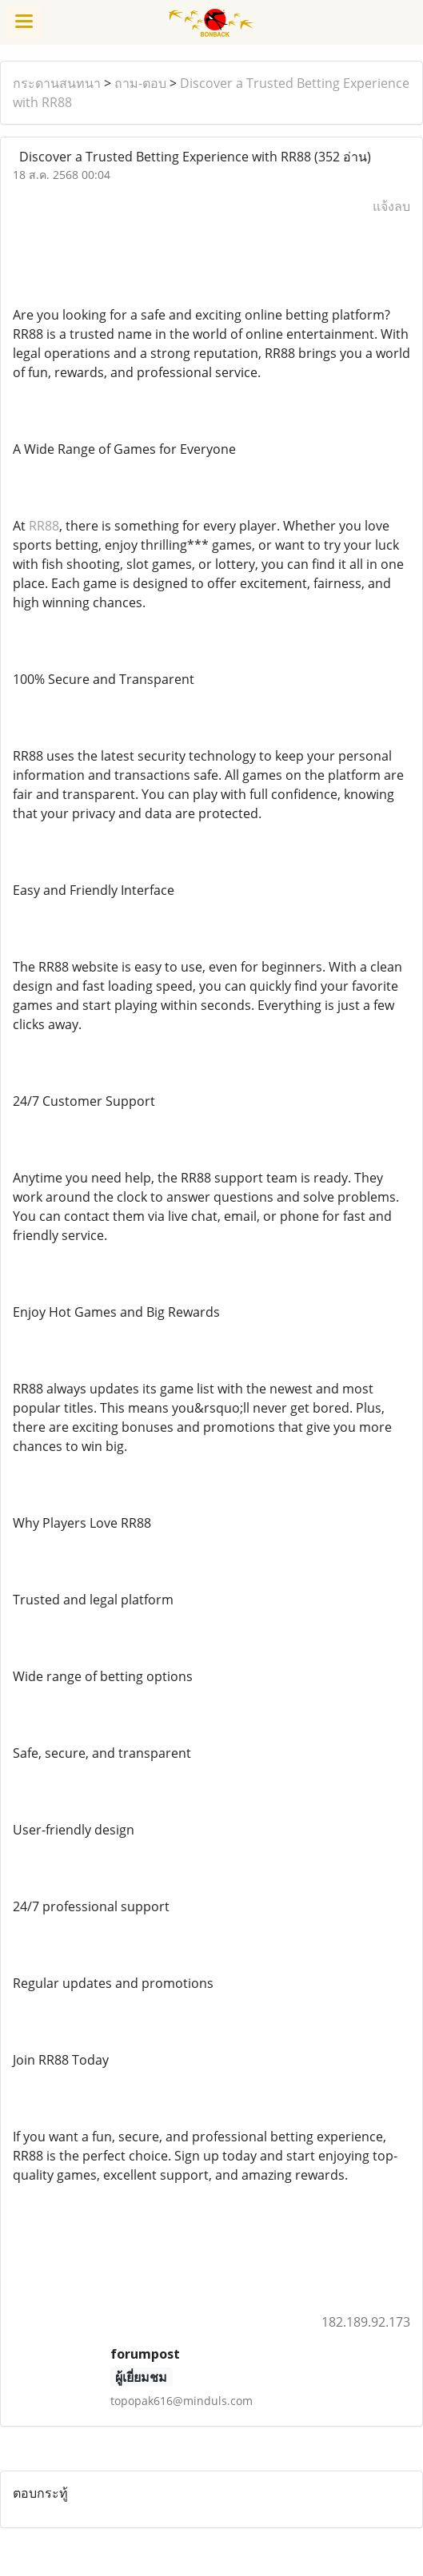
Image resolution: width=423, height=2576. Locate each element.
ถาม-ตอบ (140, 83)
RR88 (44, 526)
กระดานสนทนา (57, 83)
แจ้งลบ (391, 206)
